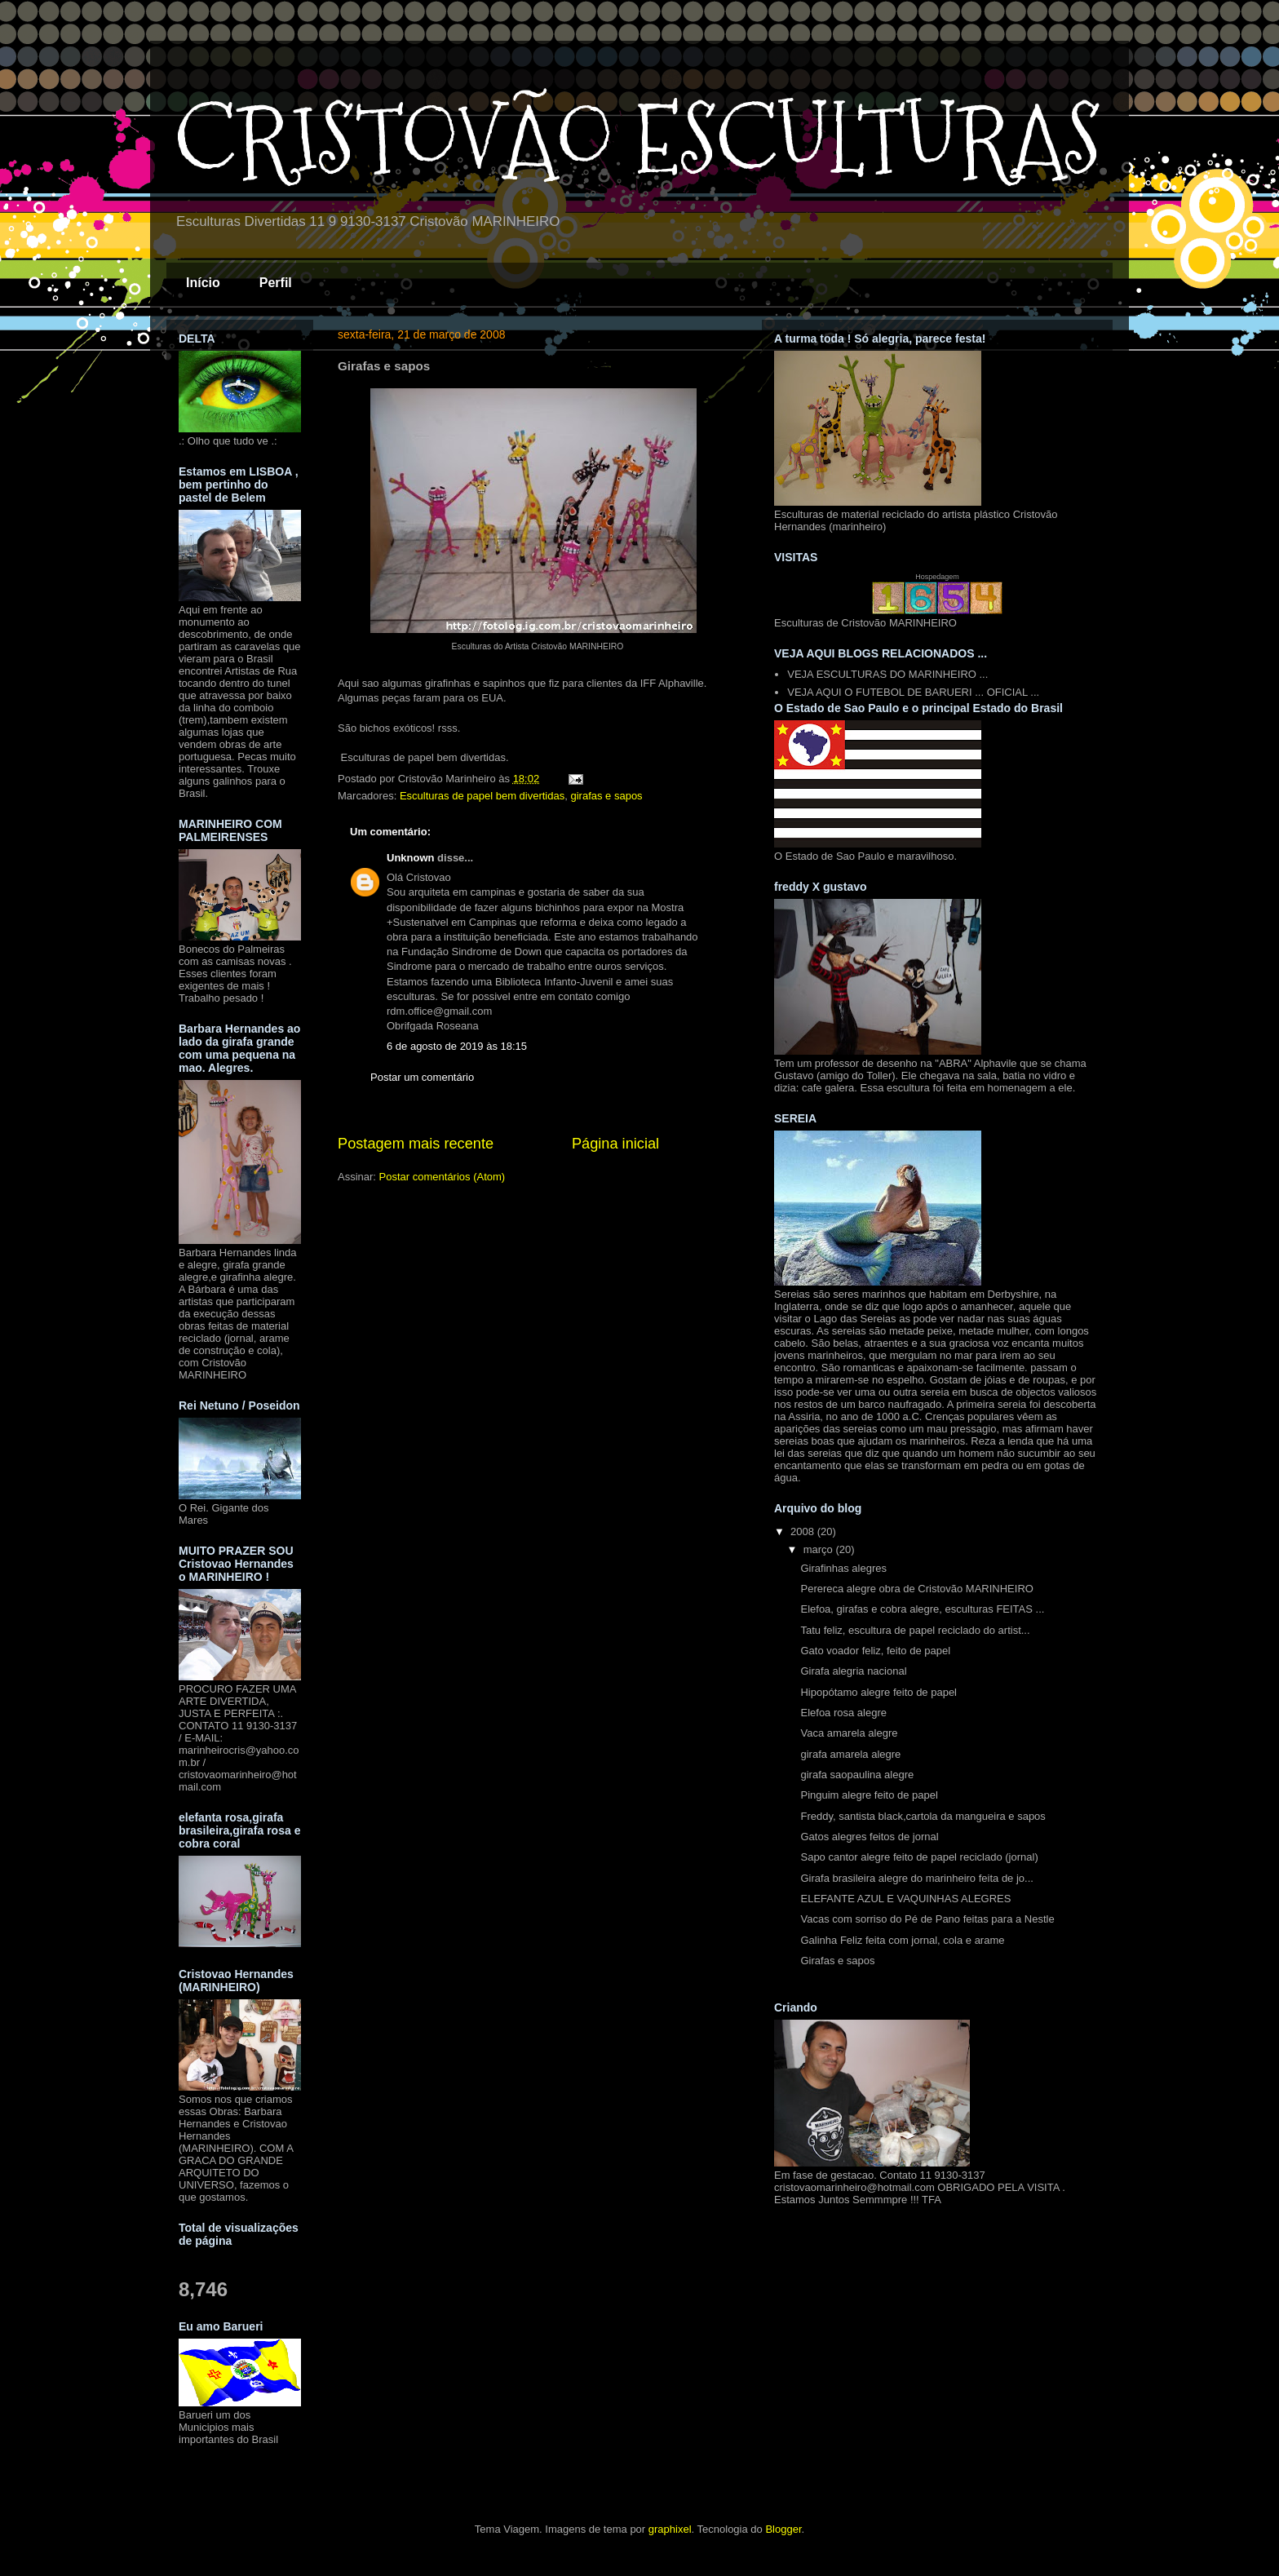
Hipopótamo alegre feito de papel (878, 1692)
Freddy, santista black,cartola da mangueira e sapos (922, 1816)
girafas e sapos (606, 796)
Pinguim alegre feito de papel (868, 1795)
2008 (803, 1531)
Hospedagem (937, 577)
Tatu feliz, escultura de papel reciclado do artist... (914, 1630)
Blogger (783, 2529)
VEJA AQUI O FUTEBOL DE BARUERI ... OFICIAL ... (913, 692)
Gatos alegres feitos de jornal (869, 1836)
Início (203, 283)
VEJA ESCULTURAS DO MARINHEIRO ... (887, 674)
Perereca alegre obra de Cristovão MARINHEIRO (916, 1588)
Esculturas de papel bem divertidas (482, 796)
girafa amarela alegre (850, 1754)
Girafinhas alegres (843, 1568)
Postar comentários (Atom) (442, 1177)
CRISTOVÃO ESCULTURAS (638, 139)
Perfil (275, 283)
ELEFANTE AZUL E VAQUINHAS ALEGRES (905, 1898)
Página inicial (615, 1143)
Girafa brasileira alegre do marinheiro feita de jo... (916, 1878)
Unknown (411, 858)
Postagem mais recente (415, 1143)
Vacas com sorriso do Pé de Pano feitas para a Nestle (927, 1919)
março (819, 1549)
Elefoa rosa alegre (843, 1712)
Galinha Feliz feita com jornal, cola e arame (902, 1940)
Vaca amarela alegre (848, 1733)
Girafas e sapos (837, 1960)
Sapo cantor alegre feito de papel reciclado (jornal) (919, 1857)
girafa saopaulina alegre (857, 1774)
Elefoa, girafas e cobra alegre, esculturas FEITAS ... (922, 1609)
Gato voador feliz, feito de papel (875, 1650)
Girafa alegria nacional (853, 1671)
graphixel (670, 2529)
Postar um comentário (422, 1077)
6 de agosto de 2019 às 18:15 (457, 1046)
